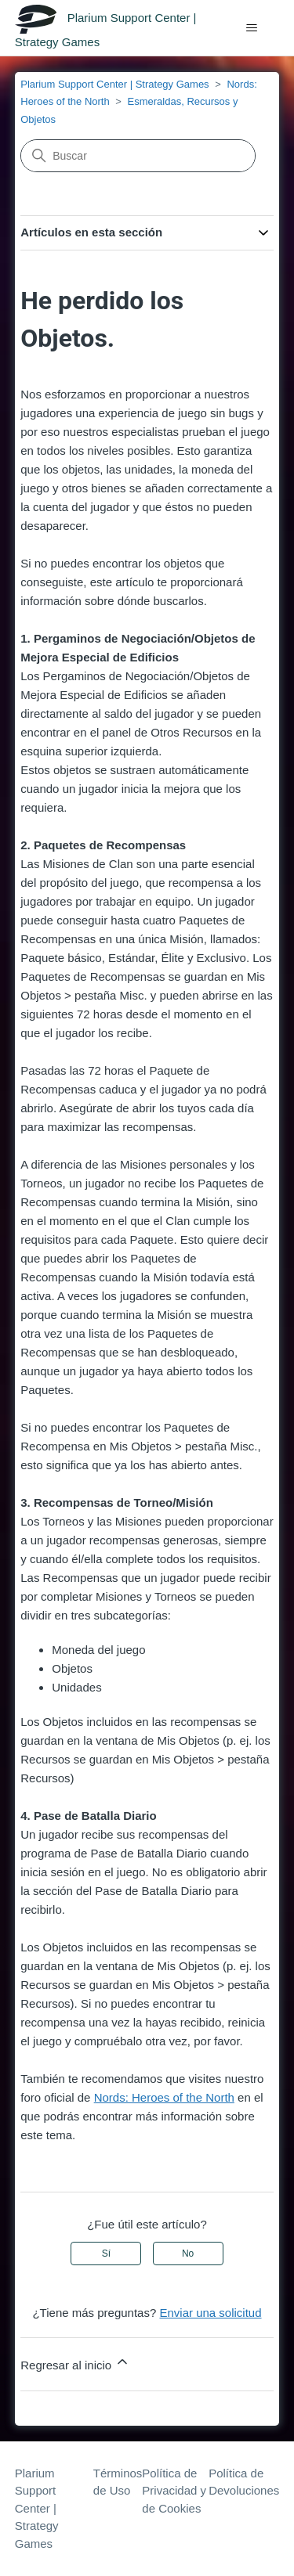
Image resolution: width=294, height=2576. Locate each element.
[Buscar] (138, 155)
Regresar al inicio (75, 2363)
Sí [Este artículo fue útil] (106, 2253)
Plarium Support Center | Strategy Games (114, 84)
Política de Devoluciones (244, 2482)
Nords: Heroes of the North (164, 2097)
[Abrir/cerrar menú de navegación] (251, 28)
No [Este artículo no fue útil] (188, 2253)
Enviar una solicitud (210, 2312)
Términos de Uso (118, 2482)
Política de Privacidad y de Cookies (174, 2490)
